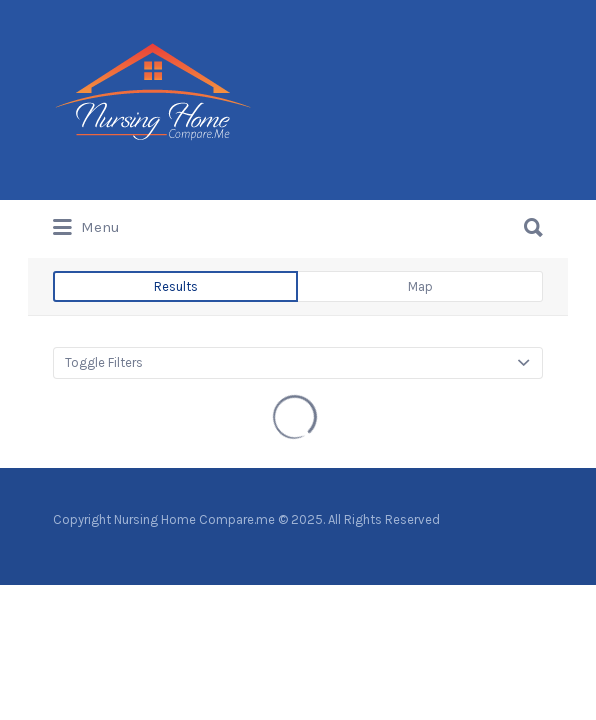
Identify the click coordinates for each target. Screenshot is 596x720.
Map (420, 286)
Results (176, 286)
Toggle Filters (104, 362)
